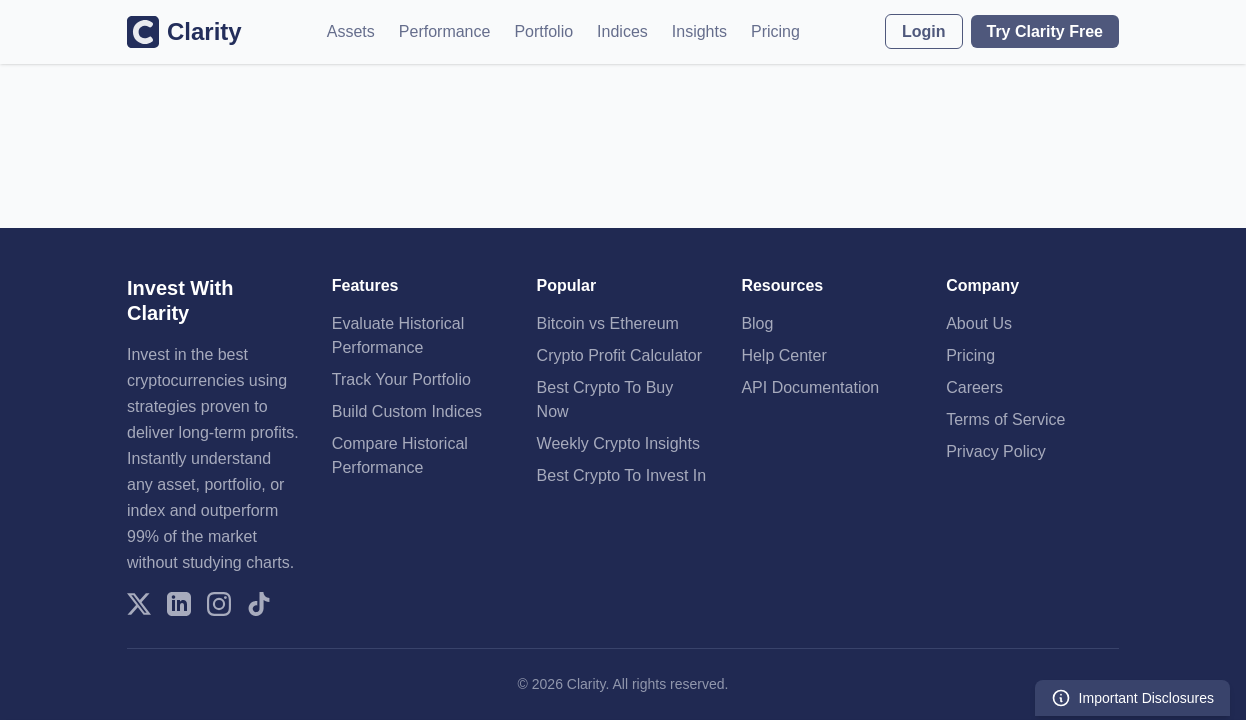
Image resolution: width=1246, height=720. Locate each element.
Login (924, 31)
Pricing (775, 31)
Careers (974, 387)
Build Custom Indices (407, 411)
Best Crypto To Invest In (622, 475)
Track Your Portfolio (401, 379)
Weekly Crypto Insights (618, 443)
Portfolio (543, 31)
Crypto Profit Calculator (619, 355)
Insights (699, 31)
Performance (445, 31)
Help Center (783, 355)
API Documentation (810, 387)
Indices (622, 31)
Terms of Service (1005, 419)
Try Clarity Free (1045, 31)
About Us (979, 323)
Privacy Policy (996, 451)
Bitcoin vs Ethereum (608, 323)
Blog (757, 323)
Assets (351, 31)
